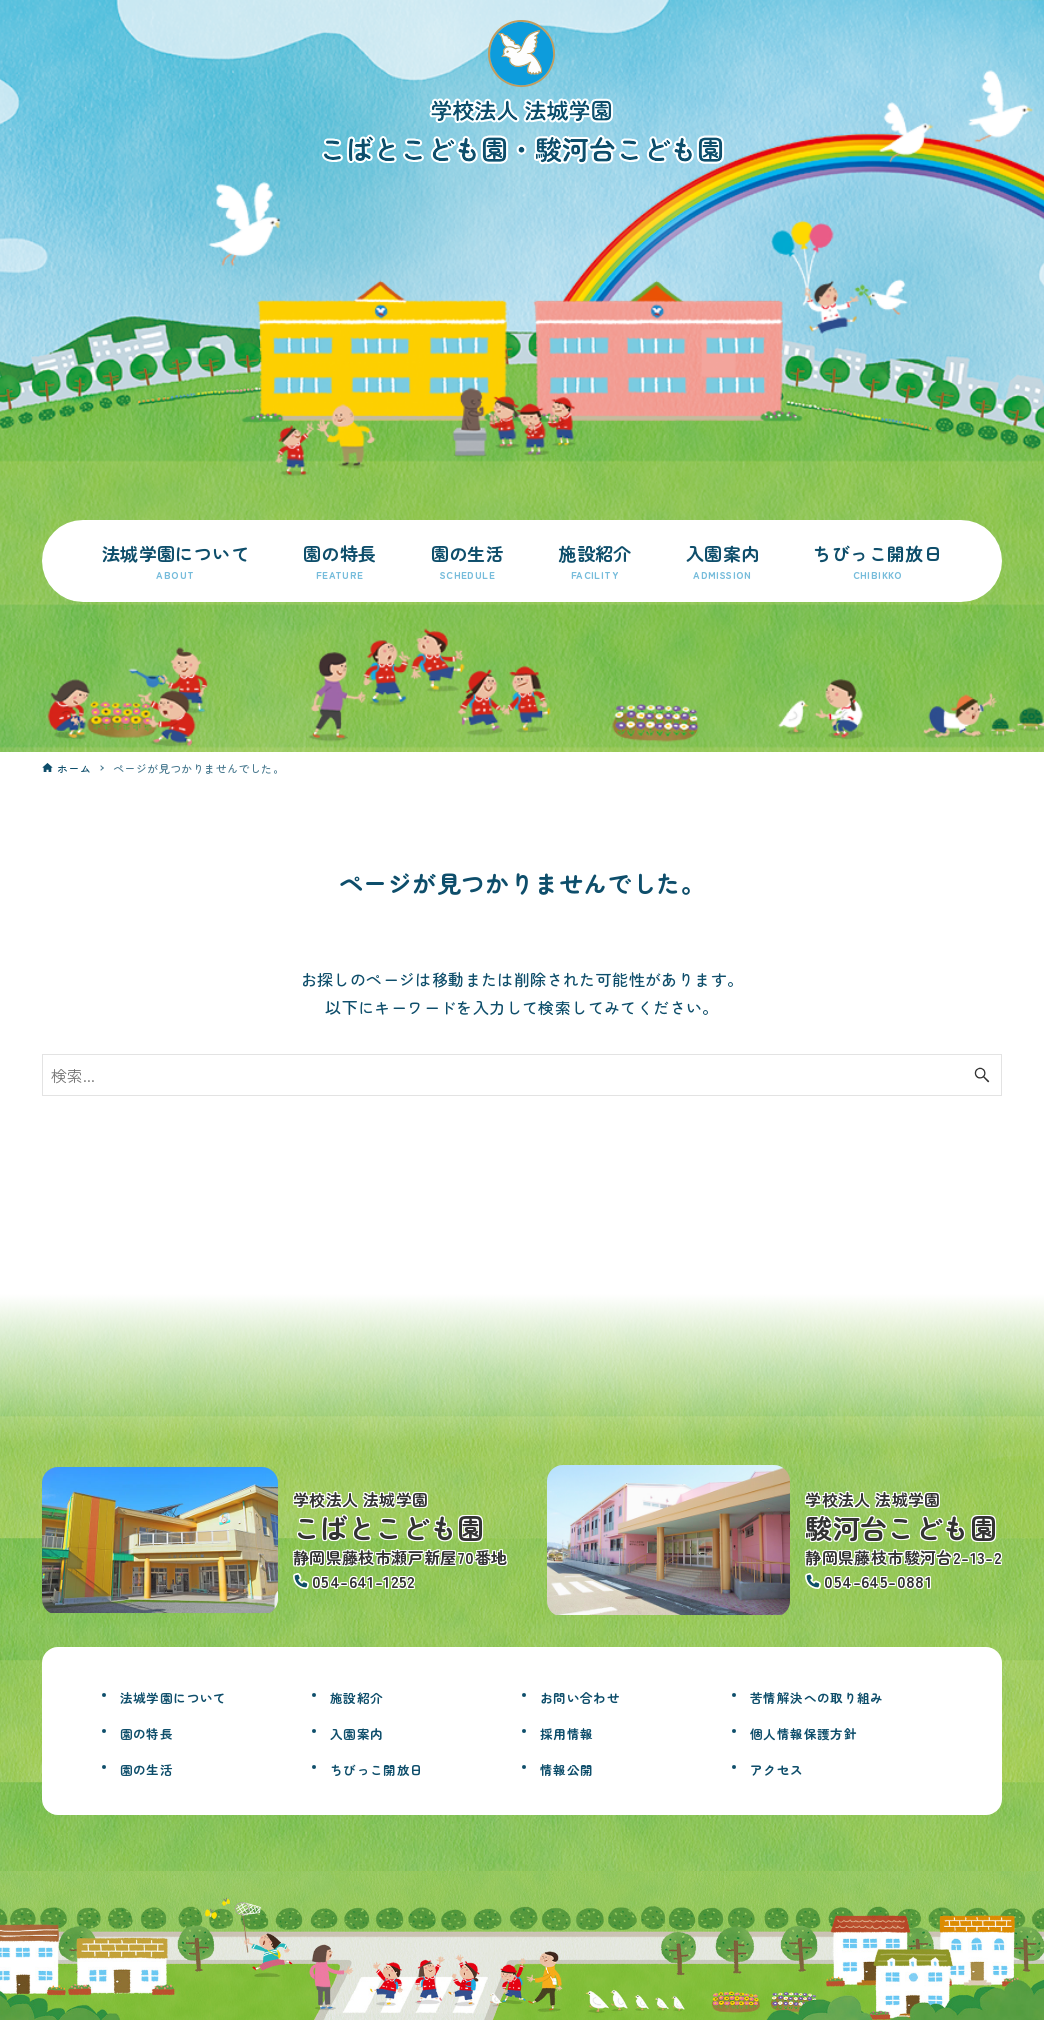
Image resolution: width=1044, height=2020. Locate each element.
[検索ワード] (522, 1075)
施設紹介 (367, 1695)
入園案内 (367, 1731)
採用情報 (577, 1731)
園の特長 (157, 1731)
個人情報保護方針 (823, 1731)
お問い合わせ (595, 1695)
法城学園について (193, 1695)
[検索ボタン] (982, 1075)
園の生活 (157, 1767)
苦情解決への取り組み (842, 1695)
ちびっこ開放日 (394, 1767)
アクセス (787, 1767)
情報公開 (577, 1767)
